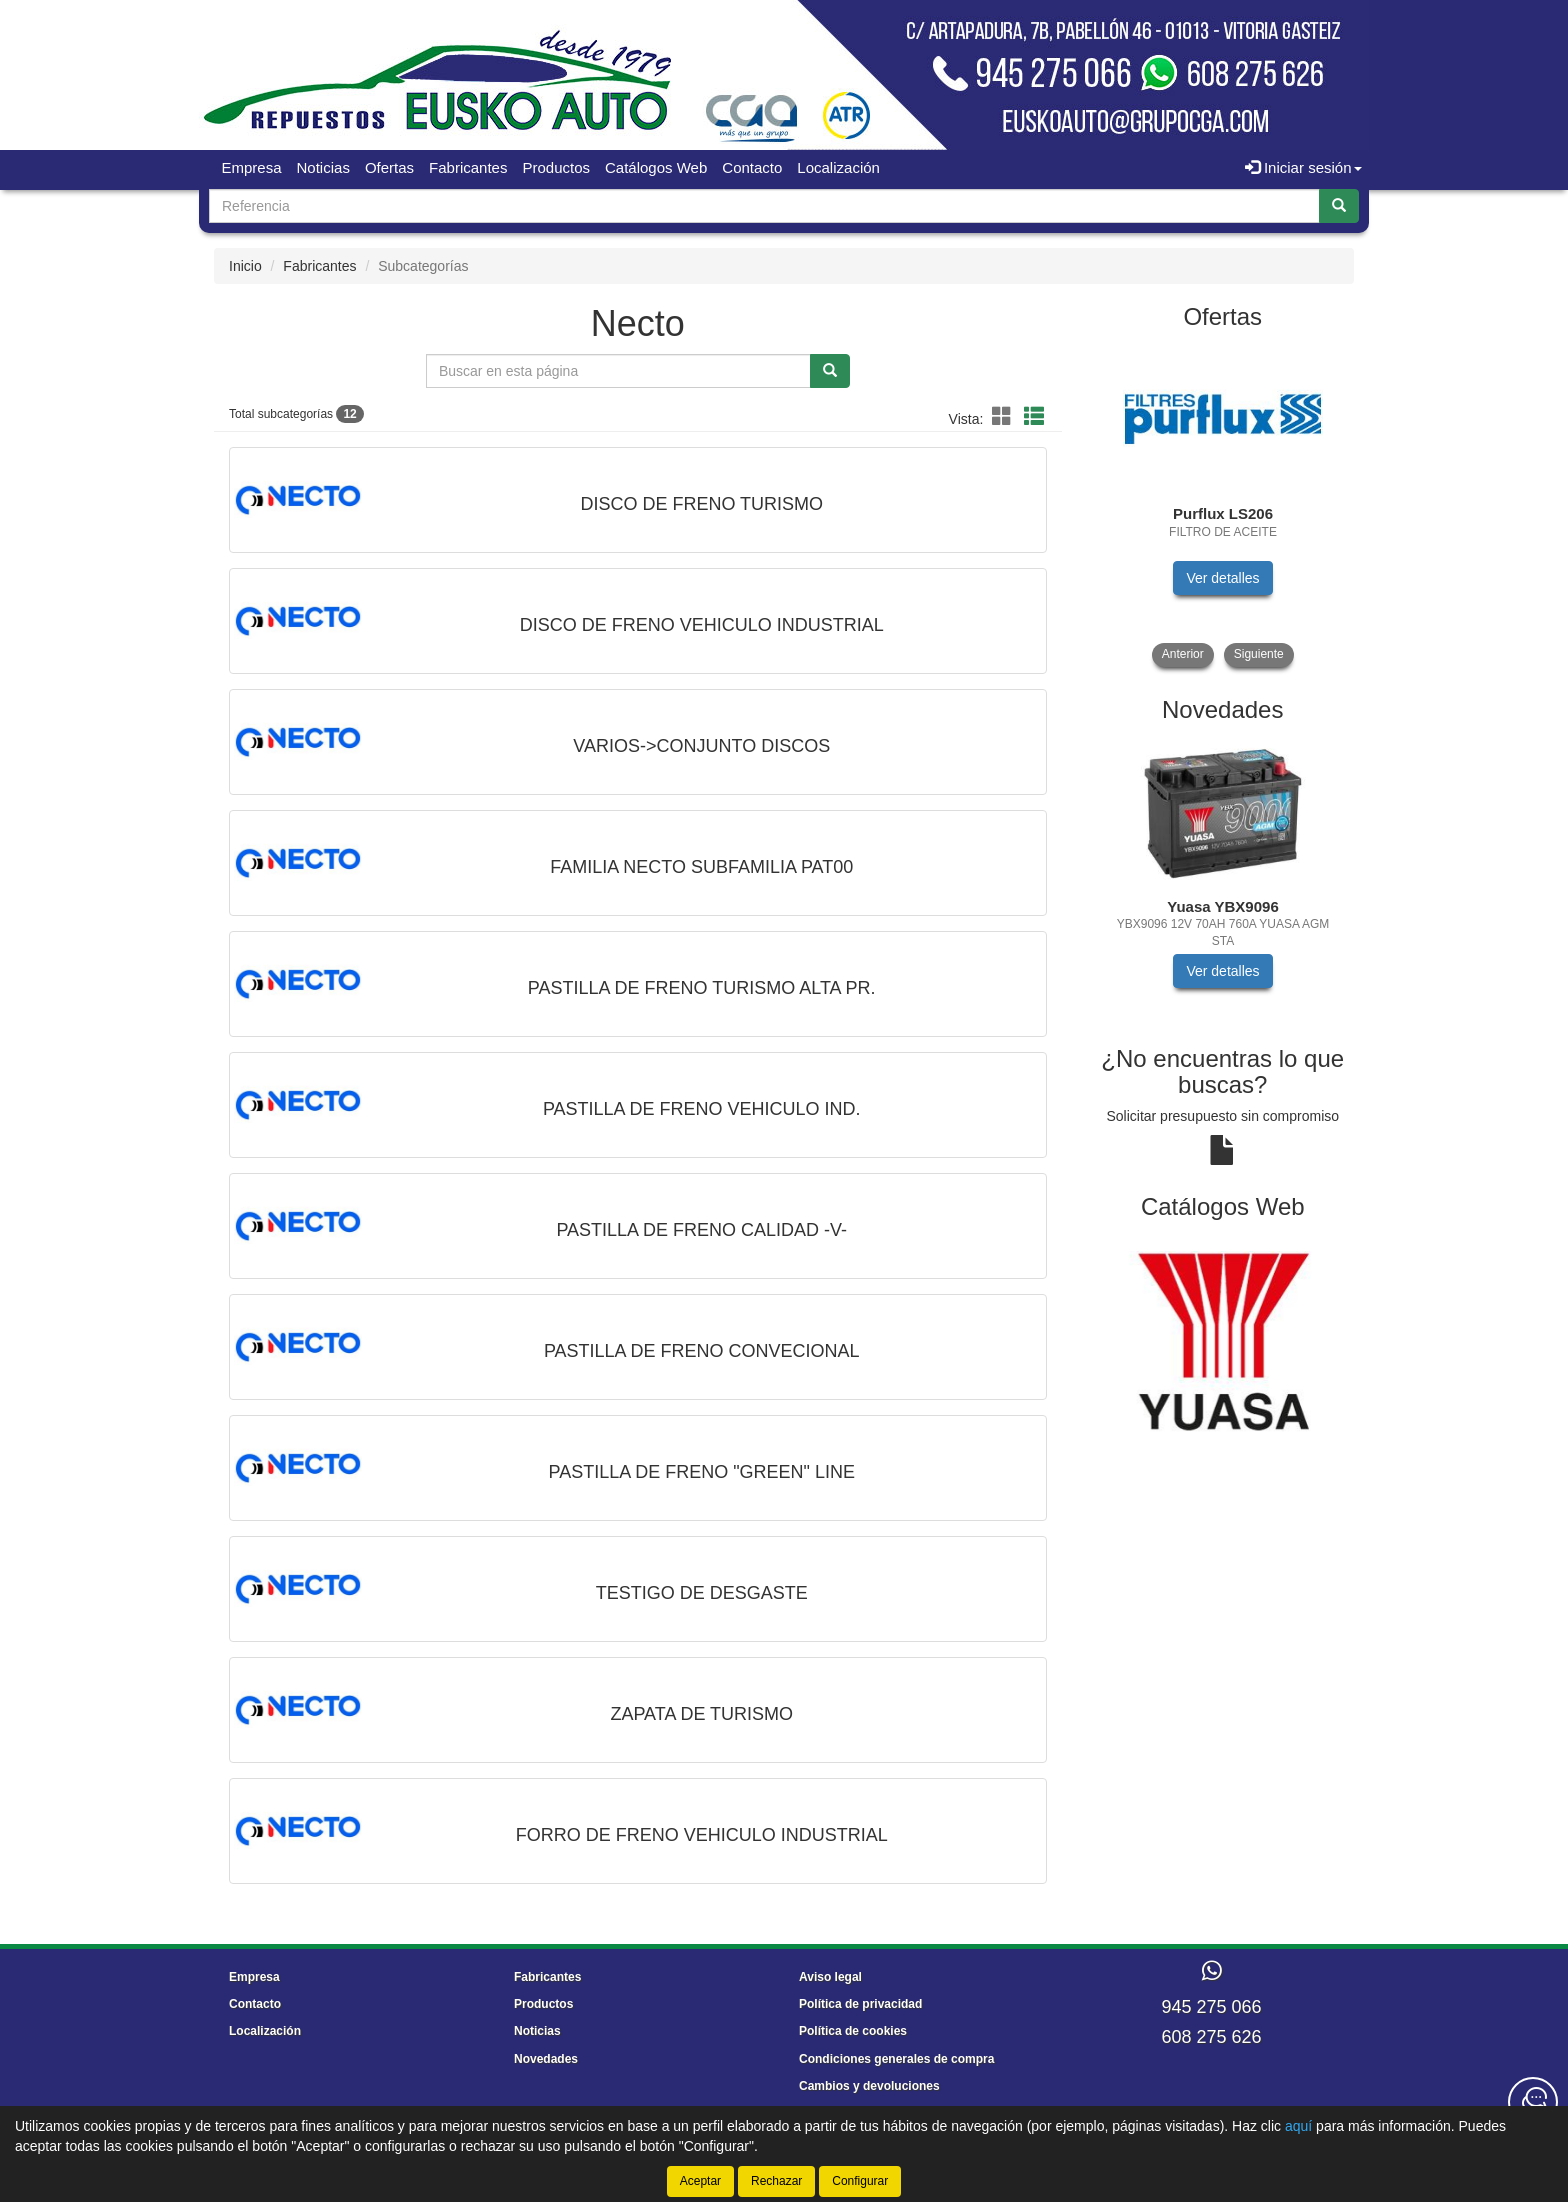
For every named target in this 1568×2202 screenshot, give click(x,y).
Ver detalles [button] (1222, 578)
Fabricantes (468, 167)
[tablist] (1223, 505)
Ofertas (389, 167)
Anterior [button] (1183, 654)
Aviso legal (830, 1977)
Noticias (323, 167)
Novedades (546, 2059)
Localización (838, 167)
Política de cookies (853, 2031)
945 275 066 (1211, 2007)
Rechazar (776, 2181)
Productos (556, 167)
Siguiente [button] (1259, 654)
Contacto (752, 167)
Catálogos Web (656, 167)
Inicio (245, 266)
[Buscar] (1339, 206)
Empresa (252, 167)
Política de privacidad (860, 2004)
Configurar (860, 2181)
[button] (1005, 417)
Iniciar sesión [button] (1303, 167)
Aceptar (700, 2181)
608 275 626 (1211, 2037)
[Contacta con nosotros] (1533, 2102)
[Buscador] (764, 206)
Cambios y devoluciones (869, 2086)
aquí (1298, 2126)
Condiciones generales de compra (896, 2059)
